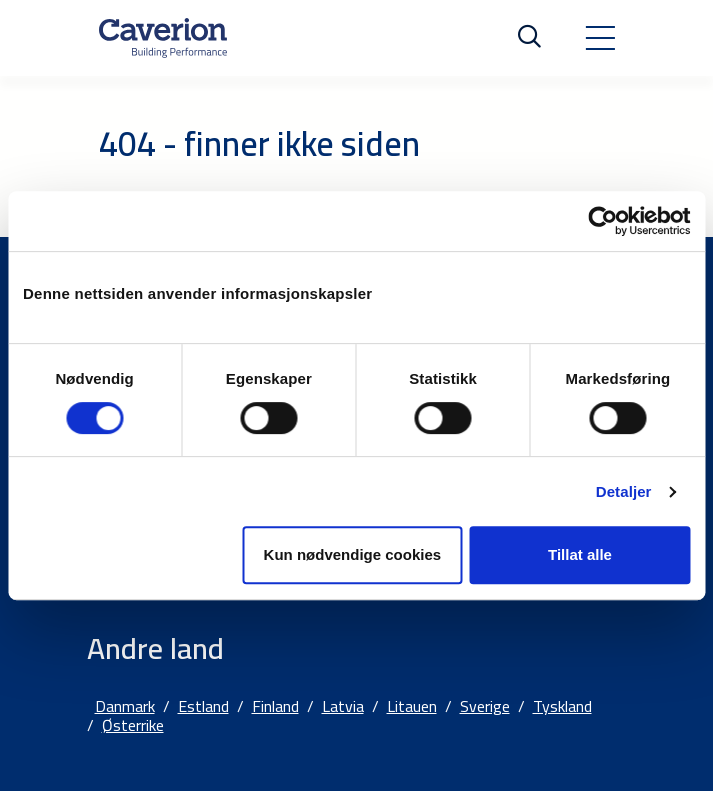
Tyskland (562, 706)
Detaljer (624, 491)
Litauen (412, 706)
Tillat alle (580, 554)
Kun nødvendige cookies (353, 554)
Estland (203, 706)
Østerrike (133, 725)
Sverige (485, 706)
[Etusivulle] (163, 38)
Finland (275, 706)
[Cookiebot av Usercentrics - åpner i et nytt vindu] (602, 221)
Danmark (125, 706)
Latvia (343, 706)
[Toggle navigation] (600, 38)
